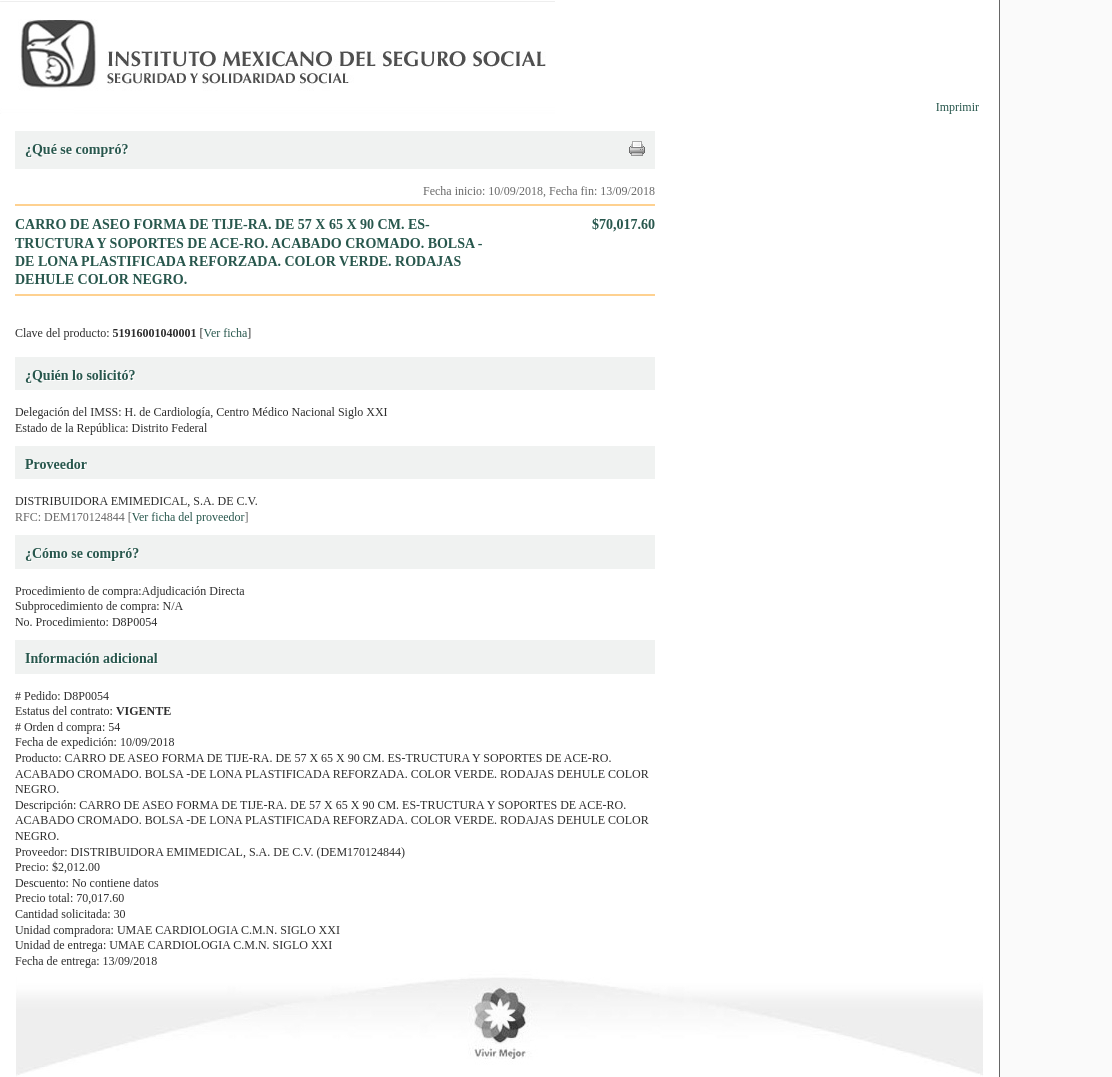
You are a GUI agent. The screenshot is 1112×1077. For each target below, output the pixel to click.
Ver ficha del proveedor (188, 517)
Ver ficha (226, 333)
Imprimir (957, 107)
